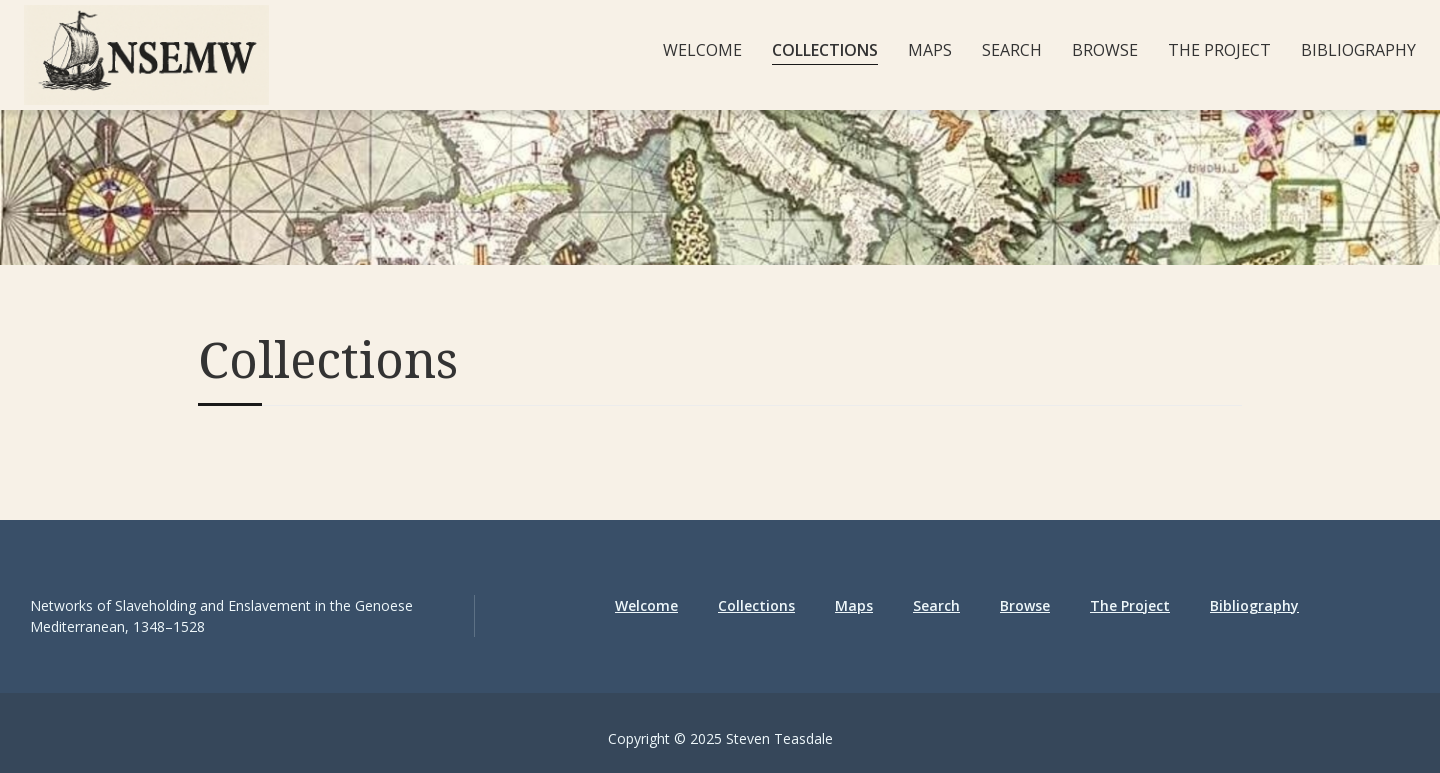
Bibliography (1358, 50)
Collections (825, 50)
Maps (930, 50)
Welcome (702, 50)
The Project (1219, 50)
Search (1012, 50)
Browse (1105, 50)
